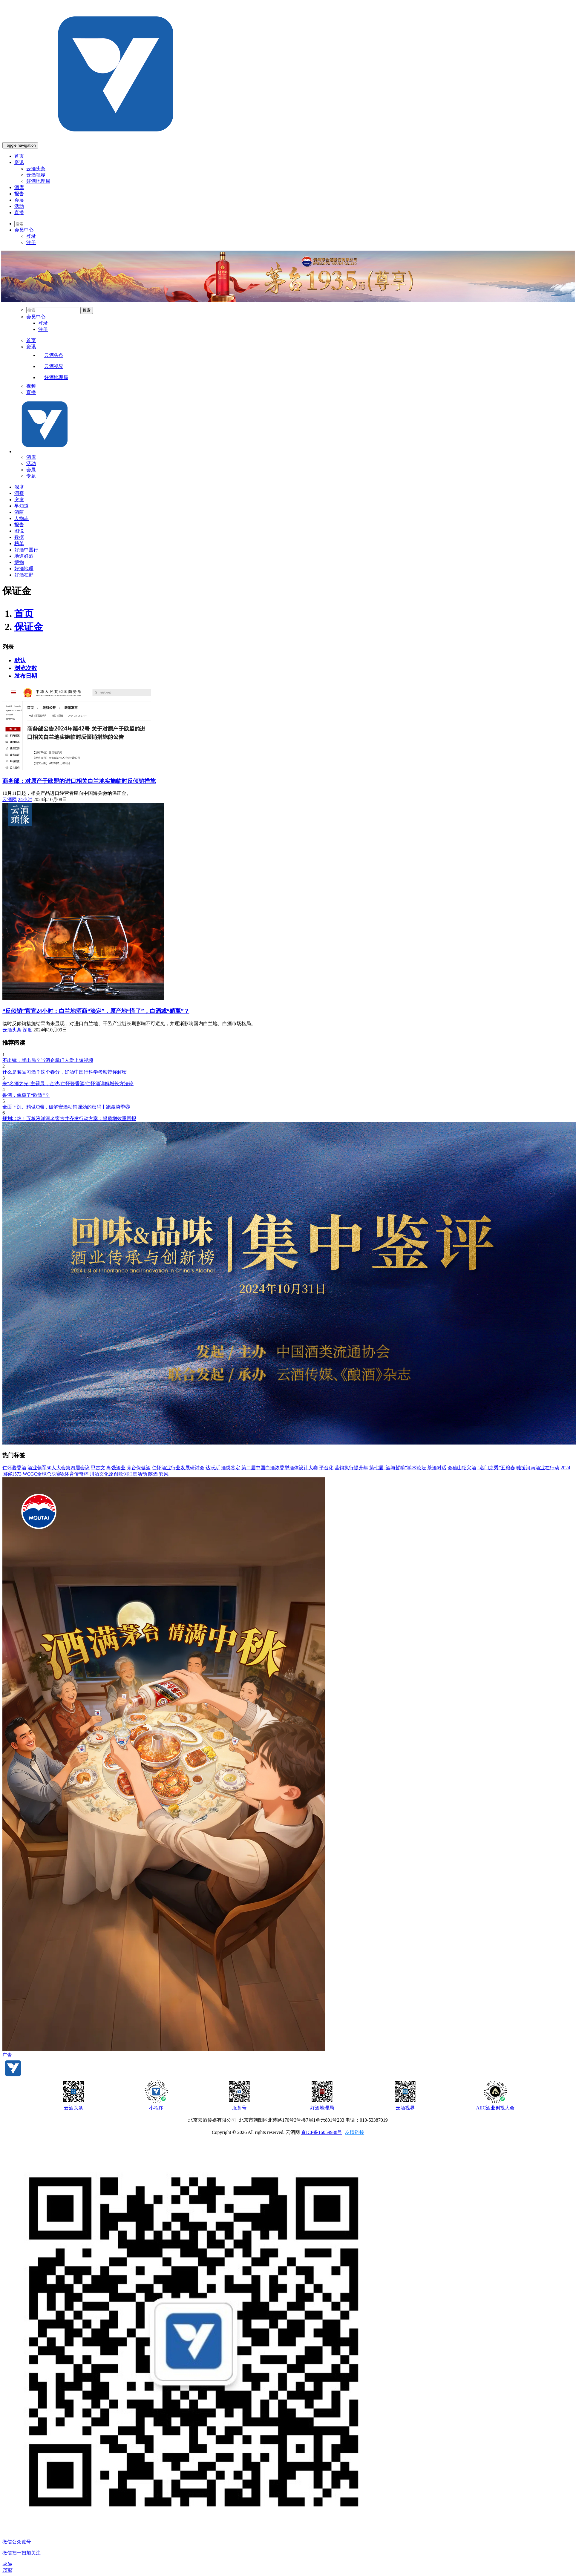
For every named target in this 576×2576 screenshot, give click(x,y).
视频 (31, 386)
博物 (19, 562)
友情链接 (354, 2132)
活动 (19, 206)
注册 (31, 242)
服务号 (239, 2107)
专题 (31, 476)
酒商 (19, 512)
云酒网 (9, 799)
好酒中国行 (26, 549)
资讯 (19, 162)
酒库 (19, 187)
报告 (19, 193)
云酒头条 (35, 168)
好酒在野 (23, 574)
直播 (19, 212)
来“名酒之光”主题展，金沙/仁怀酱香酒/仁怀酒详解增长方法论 (68, 1083)
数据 (19, 537)
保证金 (28, 626)
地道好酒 (23, 556)
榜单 (19, 543)
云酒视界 (35, 174)
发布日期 (25, 676)
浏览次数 (25, 668)
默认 (20, 660)
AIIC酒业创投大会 (495, 2107)
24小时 (25, 799)
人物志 (21, 518)
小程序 (156, 2107)
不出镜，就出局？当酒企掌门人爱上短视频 (47, 1060)
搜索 (87, 310)
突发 (19, 499)
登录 (31, 236)
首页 (19, 156)
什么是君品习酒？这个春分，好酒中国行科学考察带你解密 (64, 1071)
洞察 (19, 493)
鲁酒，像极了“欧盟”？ (26, 1095)
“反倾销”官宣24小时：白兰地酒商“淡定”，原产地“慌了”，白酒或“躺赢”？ (95, 1011)
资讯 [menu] (31, 346)
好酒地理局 (38, 181)
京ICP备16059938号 (321, 2132)
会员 (23, 229)
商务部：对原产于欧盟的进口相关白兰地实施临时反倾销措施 (79, 781)
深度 (19, 487)
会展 (19, 200)
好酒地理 (23, 568)
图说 (19, 530)
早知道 (21, 505)
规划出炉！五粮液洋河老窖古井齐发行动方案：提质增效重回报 (69, 1118)
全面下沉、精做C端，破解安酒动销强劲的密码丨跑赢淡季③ (66, 1106)
